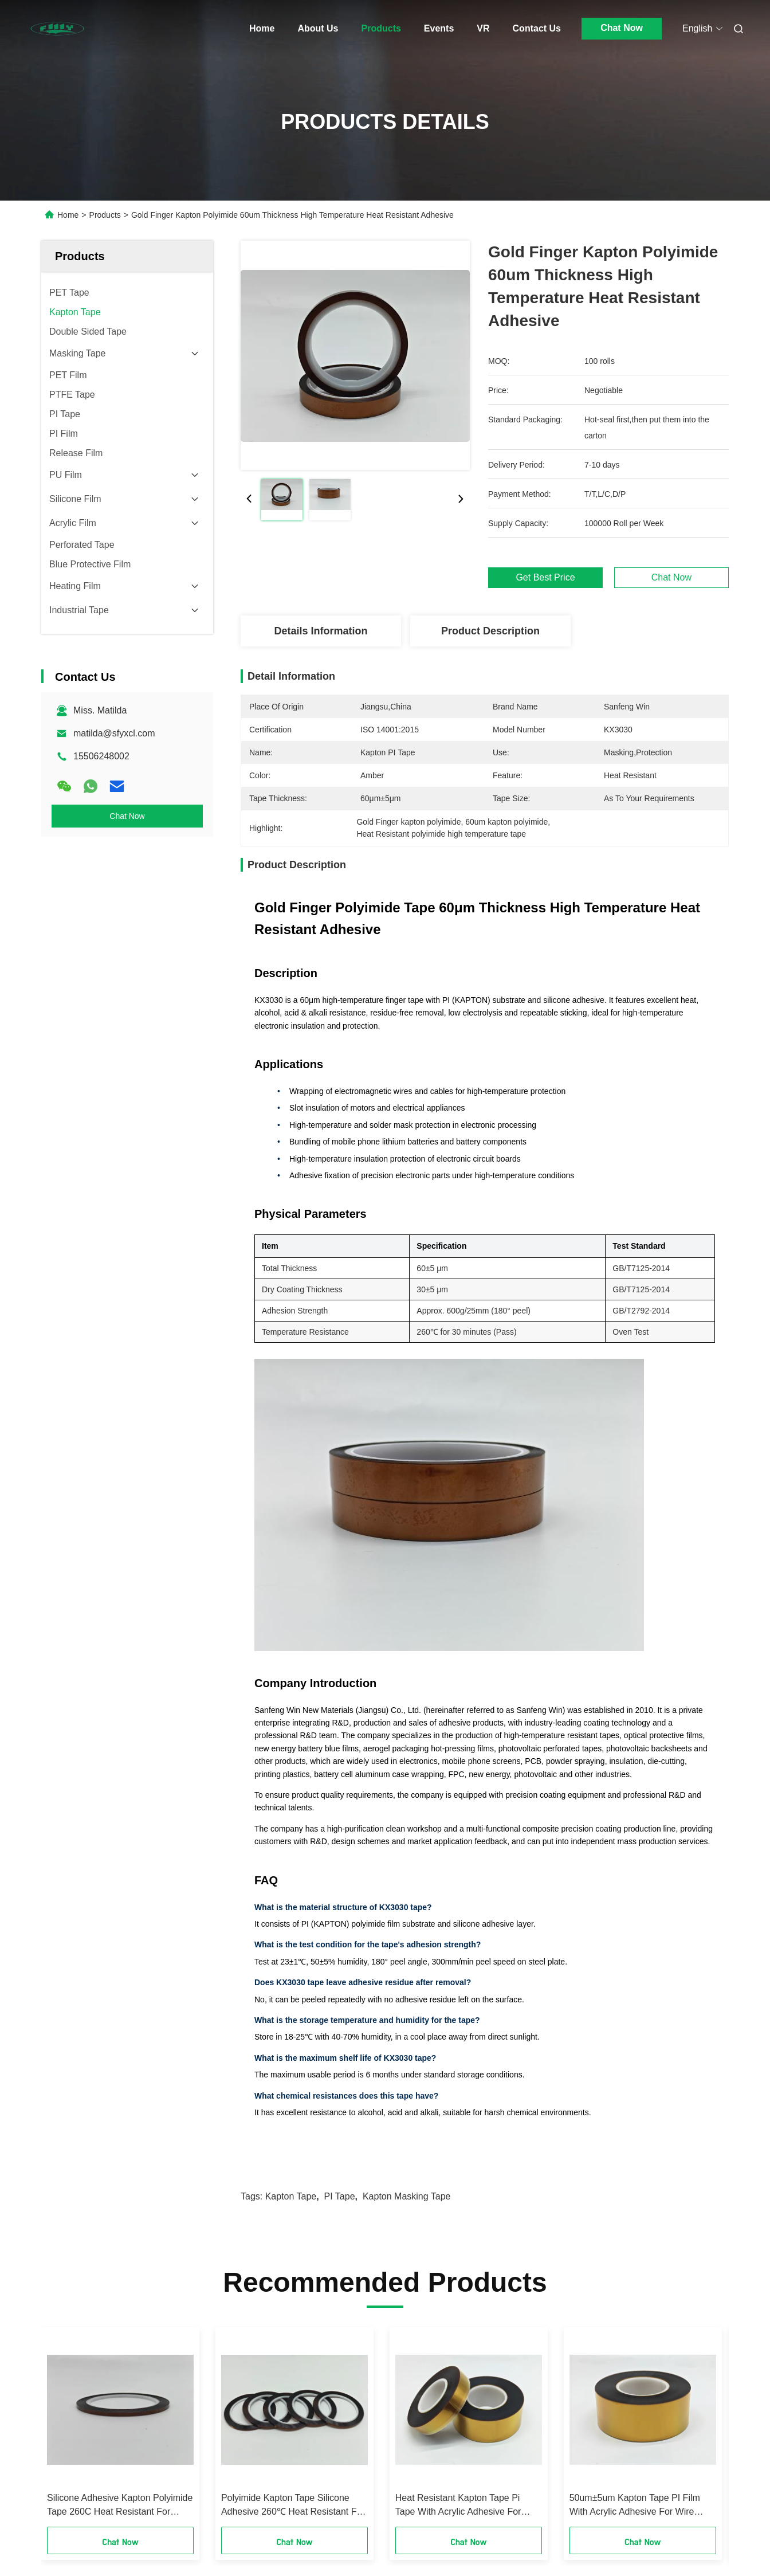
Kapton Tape (291, 2196)
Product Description (490, 631)
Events (439, 28)
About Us (317, 28)
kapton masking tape (407, 2196)
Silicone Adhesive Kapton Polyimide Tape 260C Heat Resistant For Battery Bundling (119, 2506)
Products (381, 28)
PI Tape (339, 2196)
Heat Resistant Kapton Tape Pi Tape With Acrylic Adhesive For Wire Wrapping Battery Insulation (462, 2506)
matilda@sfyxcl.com (114, 733)
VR (483, 28)
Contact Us (537, 28)
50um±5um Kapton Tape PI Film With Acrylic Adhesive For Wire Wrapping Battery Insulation (634, 2506)
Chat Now (621, 28)
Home (261, 28)
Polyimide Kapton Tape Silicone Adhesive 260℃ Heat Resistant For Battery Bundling (293, 2506)
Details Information (320, 631)
